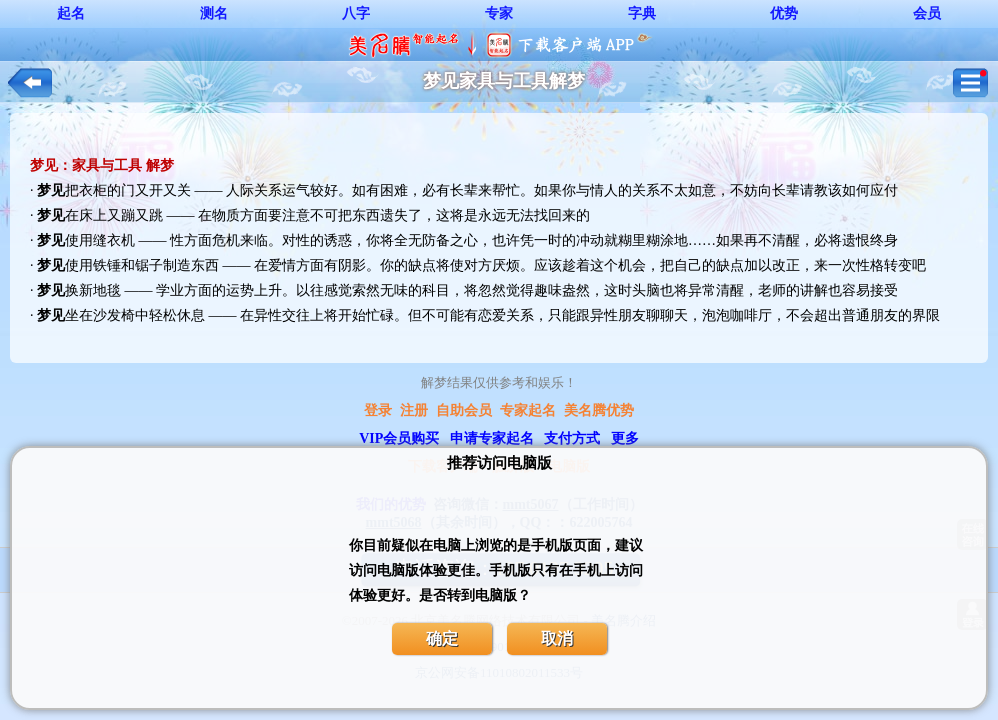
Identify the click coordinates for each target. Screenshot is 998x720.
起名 (71, 13)
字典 (642, 13)
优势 (784, 13)
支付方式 (572, 438)
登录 (378, 410)
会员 (927, 13)
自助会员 (464, 410)
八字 (356, 13)
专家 (499, 13)
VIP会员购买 (399, 438)
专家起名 (528, 410)
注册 (414, 410)
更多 (625, 438)
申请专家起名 (492, 438)
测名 (214, 13)
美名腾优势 (599, 410)
